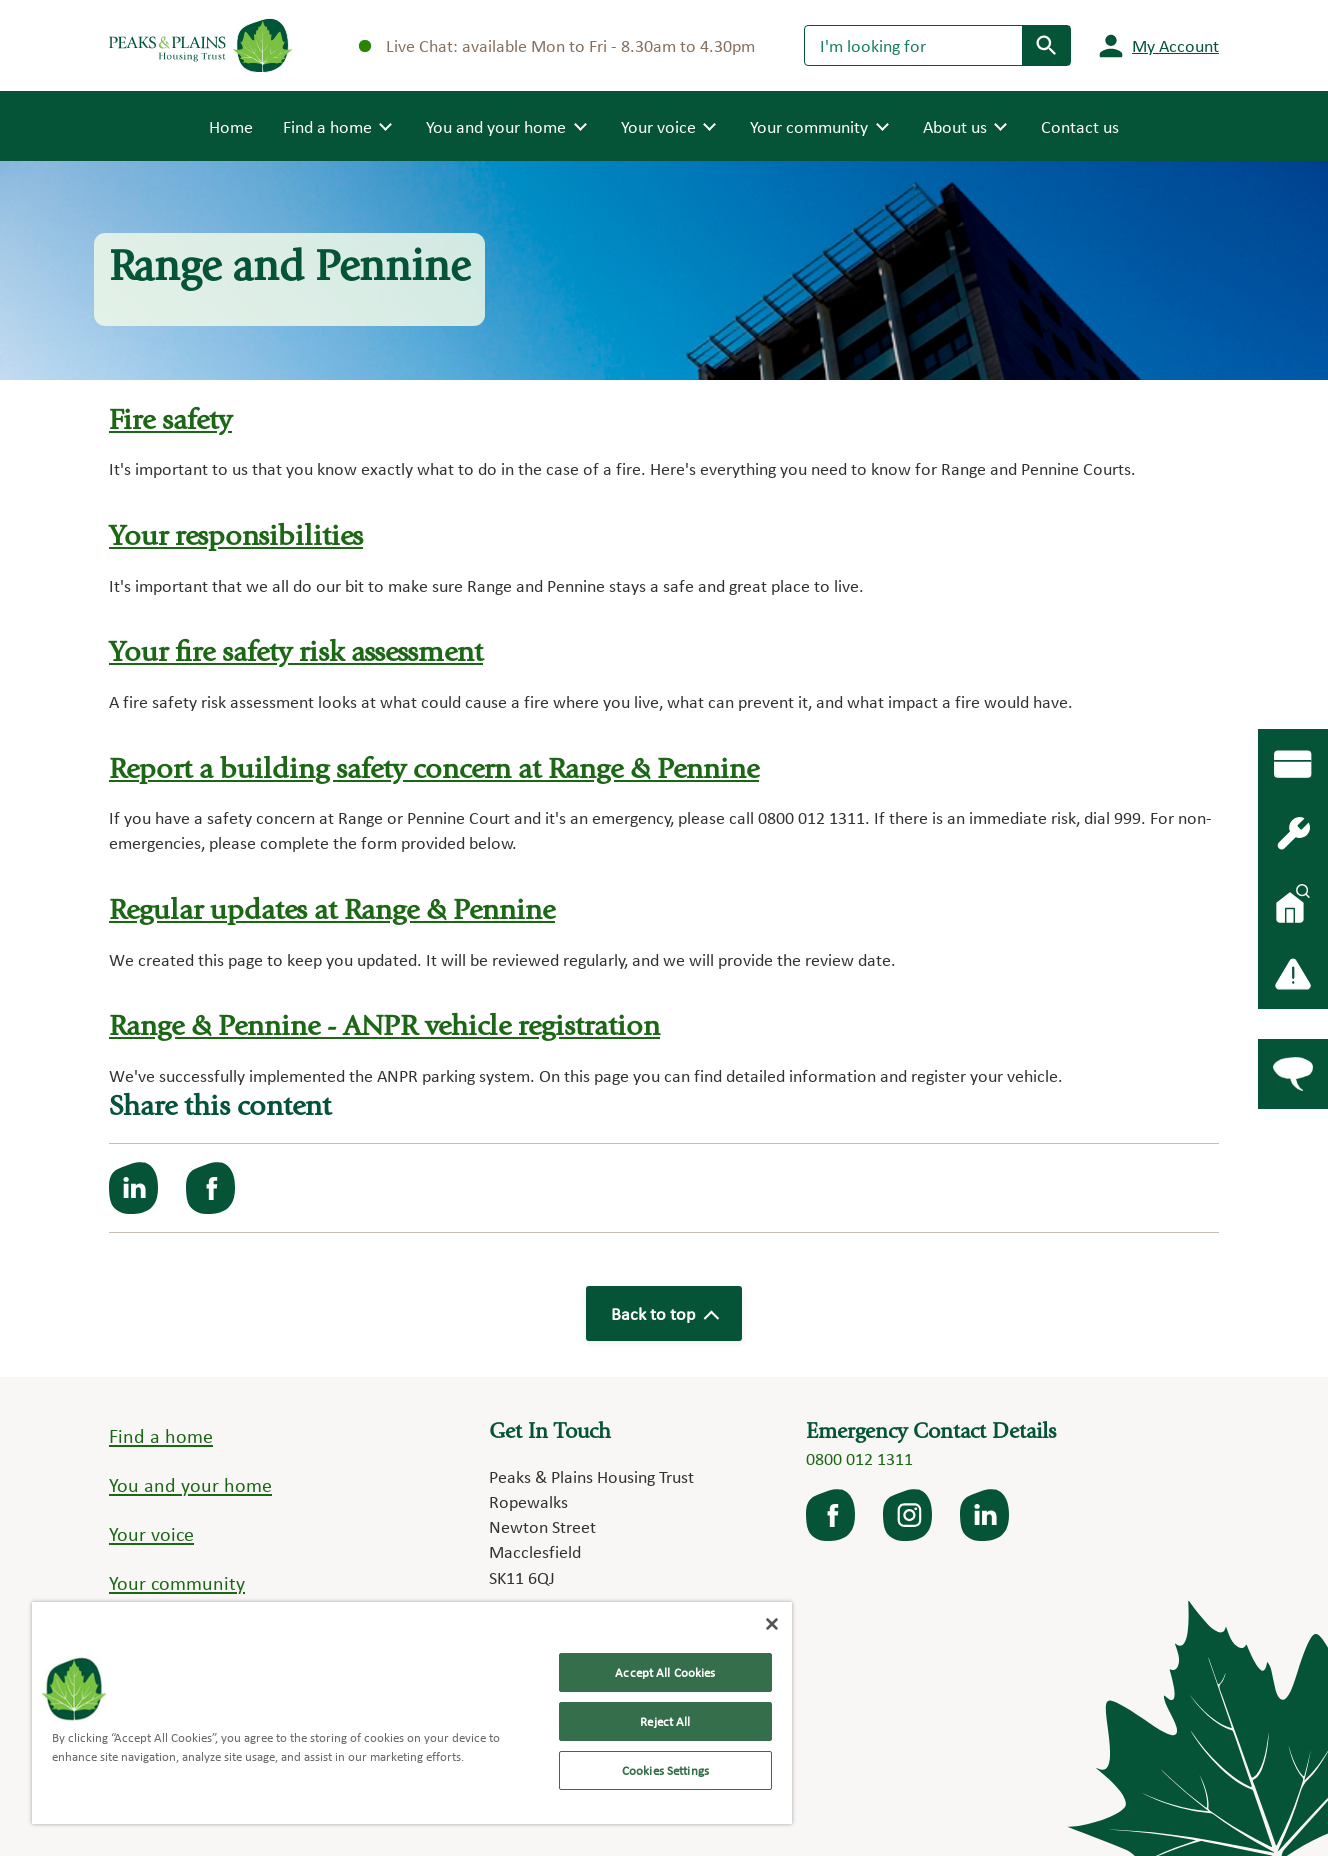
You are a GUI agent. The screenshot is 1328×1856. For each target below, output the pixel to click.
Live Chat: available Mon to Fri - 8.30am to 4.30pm (557, 45)
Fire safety (170, 422)
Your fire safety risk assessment (296, 654)
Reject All (665, 1721)
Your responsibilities (236, 538)
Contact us (1080, 126)
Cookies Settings (665, 1770)
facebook (832, 1515)
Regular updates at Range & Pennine (332, 912)
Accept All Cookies (665, 1672)
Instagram (909, 1515)
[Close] (772, 1624)
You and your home (190, 1485)
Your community (177, 1583)
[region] (412, 1713)
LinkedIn (986, 1515)
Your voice (151, 1534)
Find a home (161, 1436)
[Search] (913, 45)
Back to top (664, 1313)
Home (231, 125)
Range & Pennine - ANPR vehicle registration (384, 1028)
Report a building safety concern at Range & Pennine (434, 771)
